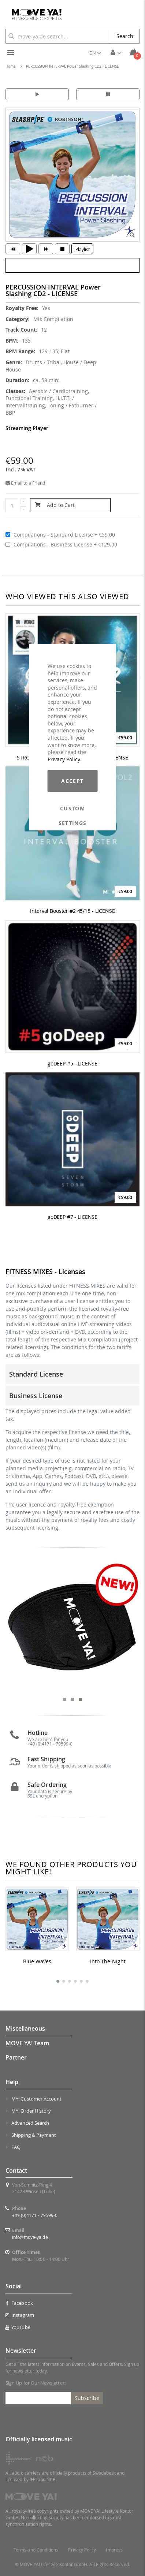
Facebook (19, 2303)
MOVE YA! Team (27, 2043)
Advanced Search (30, 2123)
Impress (114, 2550)
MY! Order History (31, 2111)
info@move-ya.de (30, 2237)
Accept (72, 780)
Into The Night (108, 1961)
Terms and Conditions (36, 2550)
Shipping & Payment (33, 2135)
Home (10, 66)
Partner (16, 2057)
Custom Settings (73, 808)
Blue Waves (37, 1961)
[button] (95, 52)
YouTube (17, 2327)
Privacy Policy (64, 758)
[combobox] (57, 36)
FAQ (16, 2147)
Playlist (82, 249)
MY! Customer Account (36, 2098)
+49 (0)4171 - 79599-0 (34, 2215)
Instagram (19, 2315)
